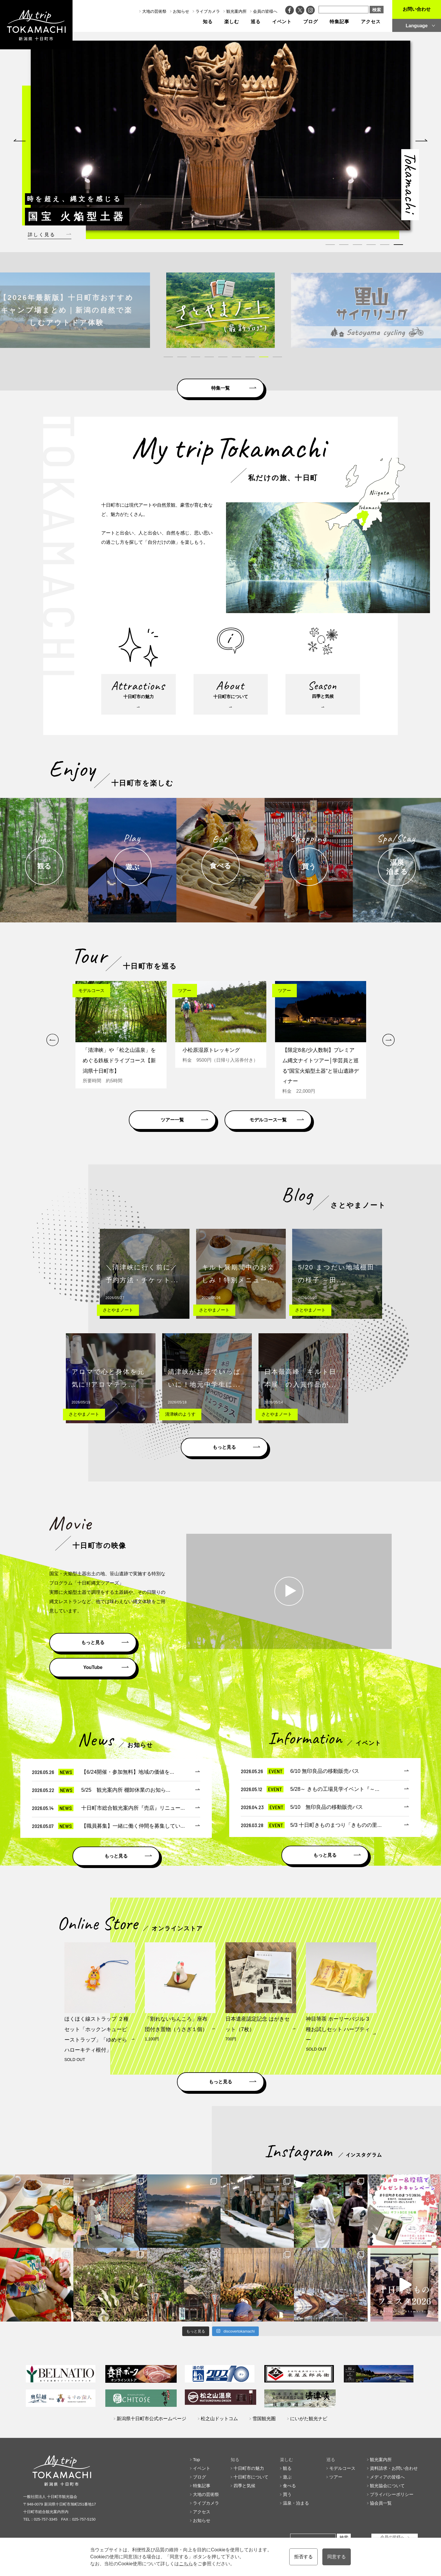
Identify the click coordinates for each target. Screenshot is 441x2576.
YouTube (92, 1667)
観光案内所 (236, 11)
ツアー (335, 2476)
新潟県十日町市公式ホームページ (151, 2418)
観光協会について (387, 2485)
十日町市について (251, 2476)
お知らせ (181, 11)
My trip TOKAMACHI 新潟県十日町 (36, 24)
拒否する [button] (303, 2556)
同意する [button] (336, 2556)
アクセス (371, 21)
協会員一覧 (381, 2503)
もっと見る (224, 1447)
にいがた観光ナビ (308, 2418)
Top (196, 2459)
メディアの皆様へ (387, 2476)
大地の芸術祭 (154, 11)
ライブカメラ (208, 11)
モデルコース (342, 2468)
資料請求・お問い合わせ (394, 2468)
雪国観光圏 (264, 2418)
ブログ (310, 21)
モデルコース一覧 (268, 1119)
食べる (289, 2485)
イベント (282, 21)
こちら (186, 2563)
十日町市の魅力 (249, 2468)
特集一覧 (220, 388)
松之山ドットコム (219, 2418)
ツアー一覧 (172, 1119)
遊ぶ (287, 2476)
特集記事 (339, 21)
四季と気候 (244, 2485)
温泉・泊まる (296, 2503)
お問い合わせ (417, 9)
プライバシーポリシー (391, 2494)
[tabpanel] (220, 135)
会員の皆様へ (265, 11)
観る (287, 2468)
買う (287, 2494)
